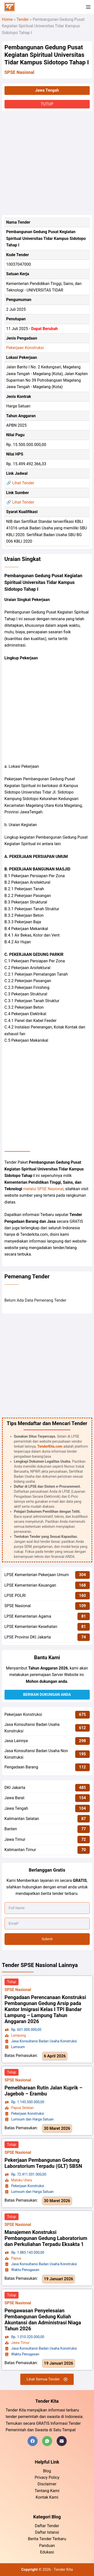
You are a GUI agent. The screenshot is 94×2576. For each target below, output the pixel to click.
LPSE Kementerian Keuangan (30, 1585)
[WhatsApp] (47, 2441)
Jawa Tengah (47, 90)
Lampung (18, 2035)
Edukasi (47, 2552)
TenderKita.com (49, 1446)
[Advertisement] (47, 163)
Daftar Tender (47, 2525)
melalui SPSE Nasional (43, 1188)
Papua (16, 2258)
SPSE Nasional (19, 72)
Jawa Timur (15, 1839)
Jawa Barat (15, 1797)
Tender (23, 19)
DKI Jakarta (15, 1787)
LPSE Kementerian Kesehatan (31, 1626)
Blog (47, 2471)
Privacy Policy (47, 2477)
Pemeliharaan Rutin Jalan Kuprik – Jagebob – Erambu (43, 2091)
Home (7, 19)
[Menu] (88, 7)
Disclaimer (47, 2484)
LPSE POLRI (15, 1595)
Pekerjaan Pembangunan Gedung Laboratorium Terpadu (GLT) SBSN (43, 2163)
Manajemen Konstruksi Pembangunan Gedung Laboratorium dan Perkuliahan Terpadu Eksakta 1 (46, 2238)
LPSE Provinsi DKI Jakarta (28, 1637)
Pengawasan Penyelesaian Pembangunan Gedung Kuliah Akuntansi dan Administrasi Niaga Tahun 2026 (43, 2320)
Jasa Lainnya (16, 1740)
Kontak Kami (47, 2497)
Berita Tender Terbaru (47, 2538)
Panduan (47, 2545)
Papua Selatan (22, 2108)
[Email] (62, 2441)
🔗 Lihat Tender (20, 483)
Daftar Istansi (47, 2532)
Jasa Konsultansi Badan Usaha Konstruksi (32, 1727)
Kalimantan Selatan (22, 1818)
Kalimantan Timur (20, 1849)
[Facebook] (33, 2441)
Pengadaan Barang (21, 1767)
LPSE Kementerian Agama (28, 1616)
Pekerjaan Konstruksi (25, 347)
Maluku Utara (21, 2180)
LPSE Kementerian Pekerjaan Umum (37, 1574)
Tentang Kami (47, 2490)
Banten (11, 1829)
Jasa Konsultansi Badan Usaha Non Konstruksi (36, 1754)
